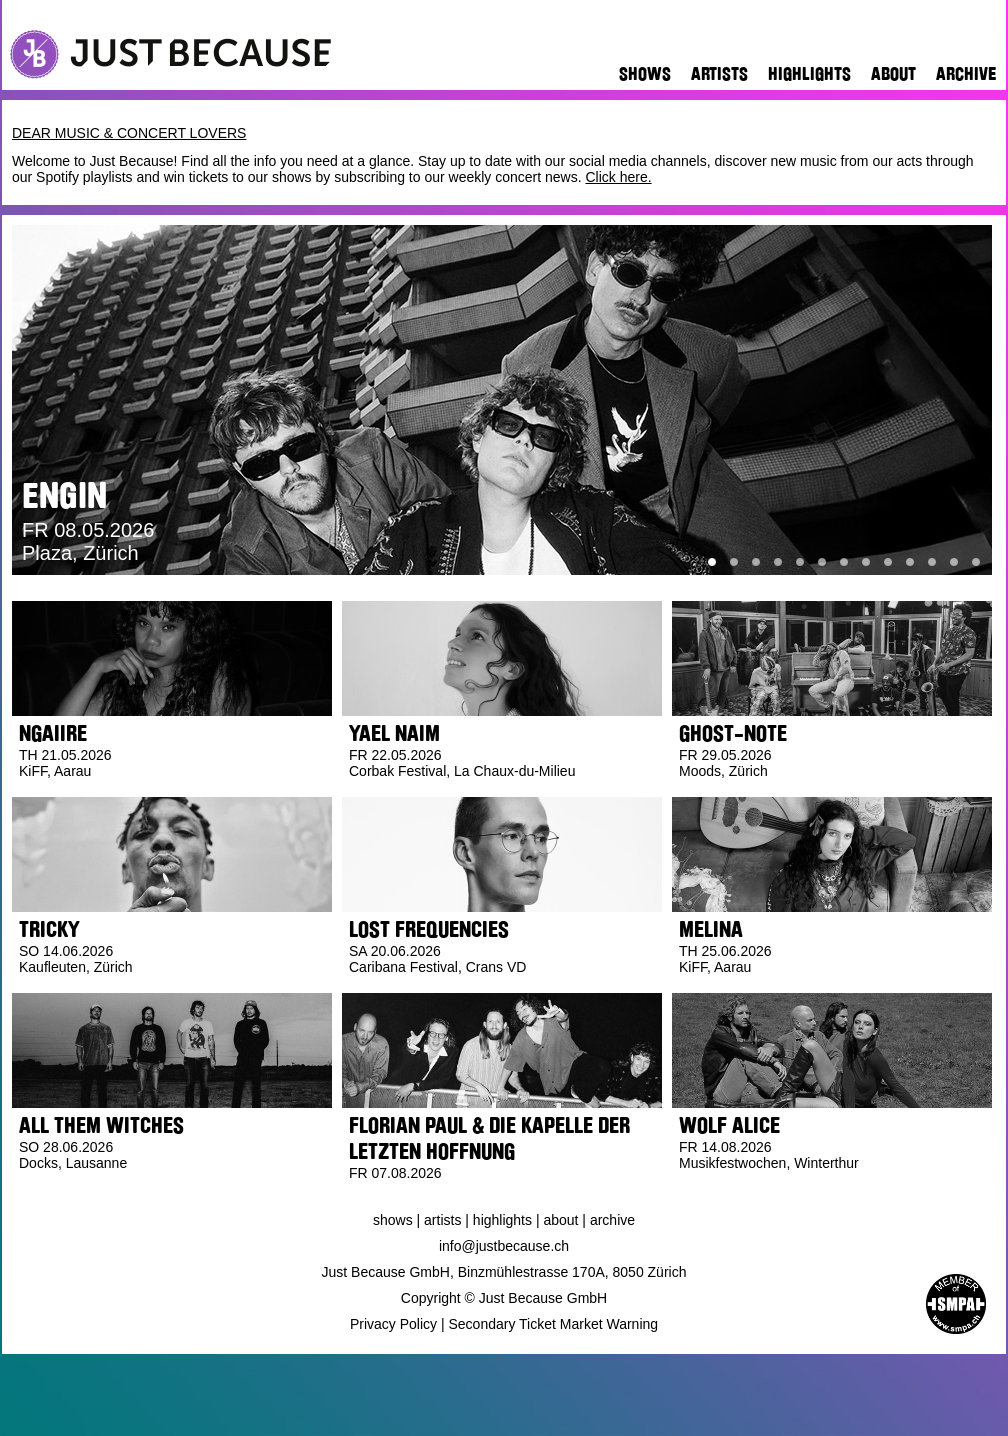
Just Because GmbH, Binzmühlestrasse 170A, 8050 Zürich (504, 1272)
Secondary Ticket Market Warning (554, 1324)
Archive (966, 74)
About (893, 74)
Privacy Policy (393, 1324)
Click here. (618, 177)
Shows (645, 74)
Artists (719, 74)
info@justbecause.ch (504, 1246)
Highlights (809, 74)
